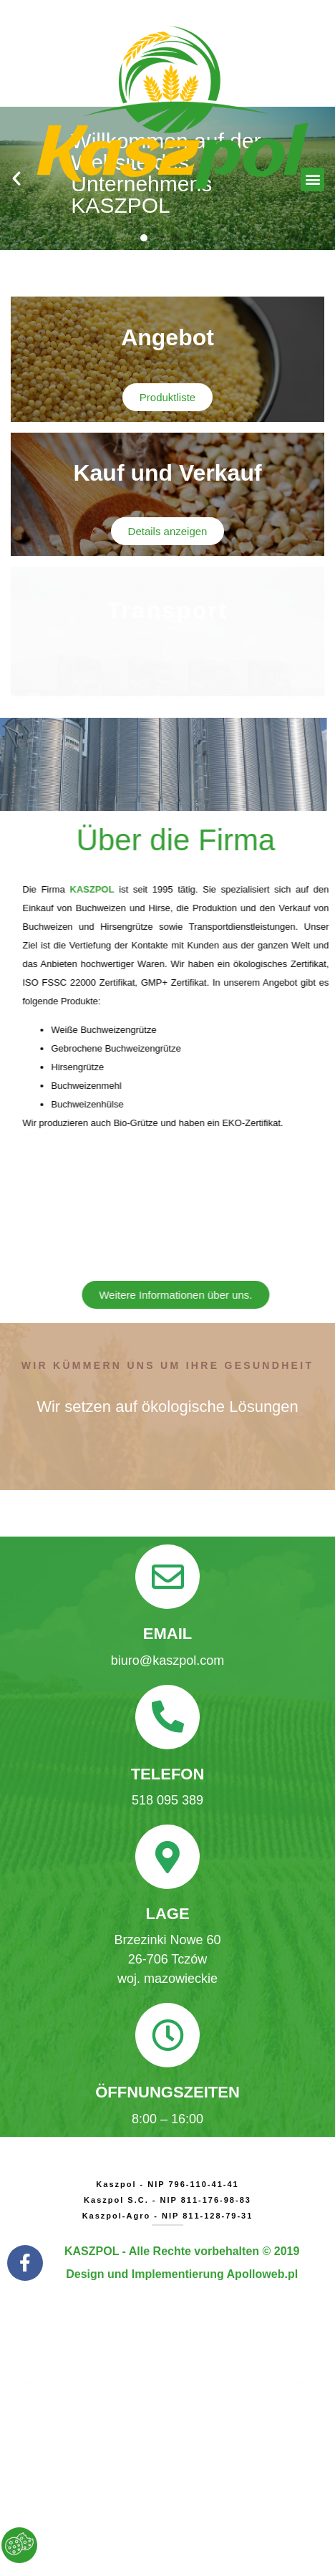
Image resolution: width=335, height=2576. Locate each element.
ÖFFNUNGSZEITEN (167, 2092)
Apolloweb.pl (262, 2274)
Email (167, 1634)
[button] (312, 179)
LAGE (167, 1914)
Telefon (168, 1774)
